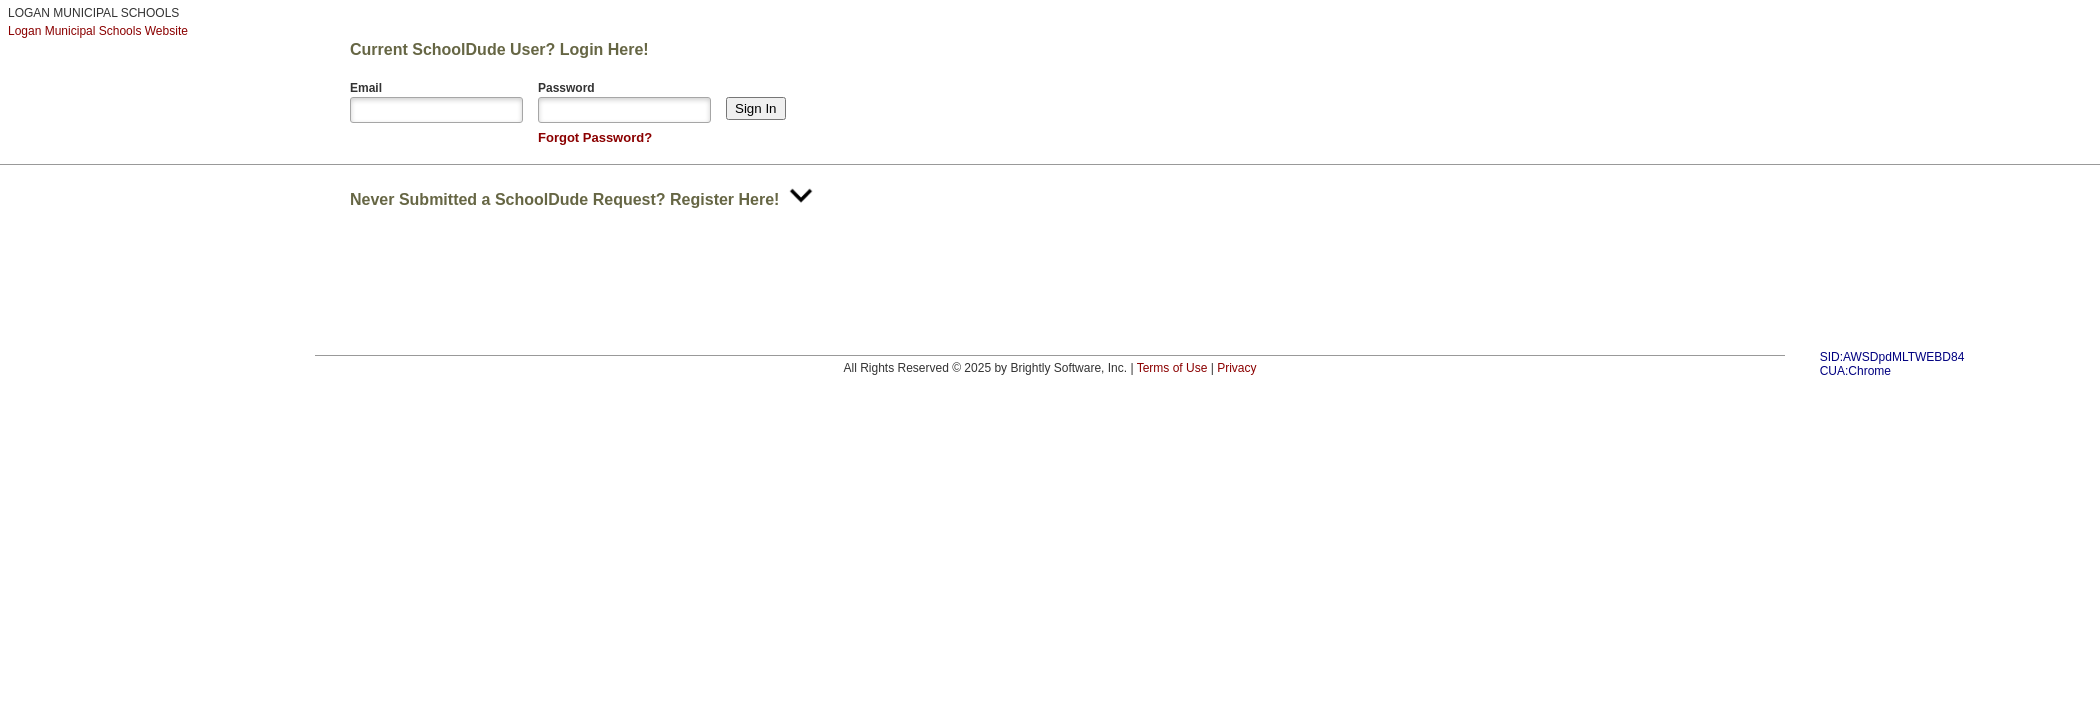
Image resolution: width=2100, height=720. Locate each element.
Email (366, 88)
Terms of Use (1172, 368)
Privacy (1236, 368)
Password (566, 88)
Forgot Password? (595, 137)
